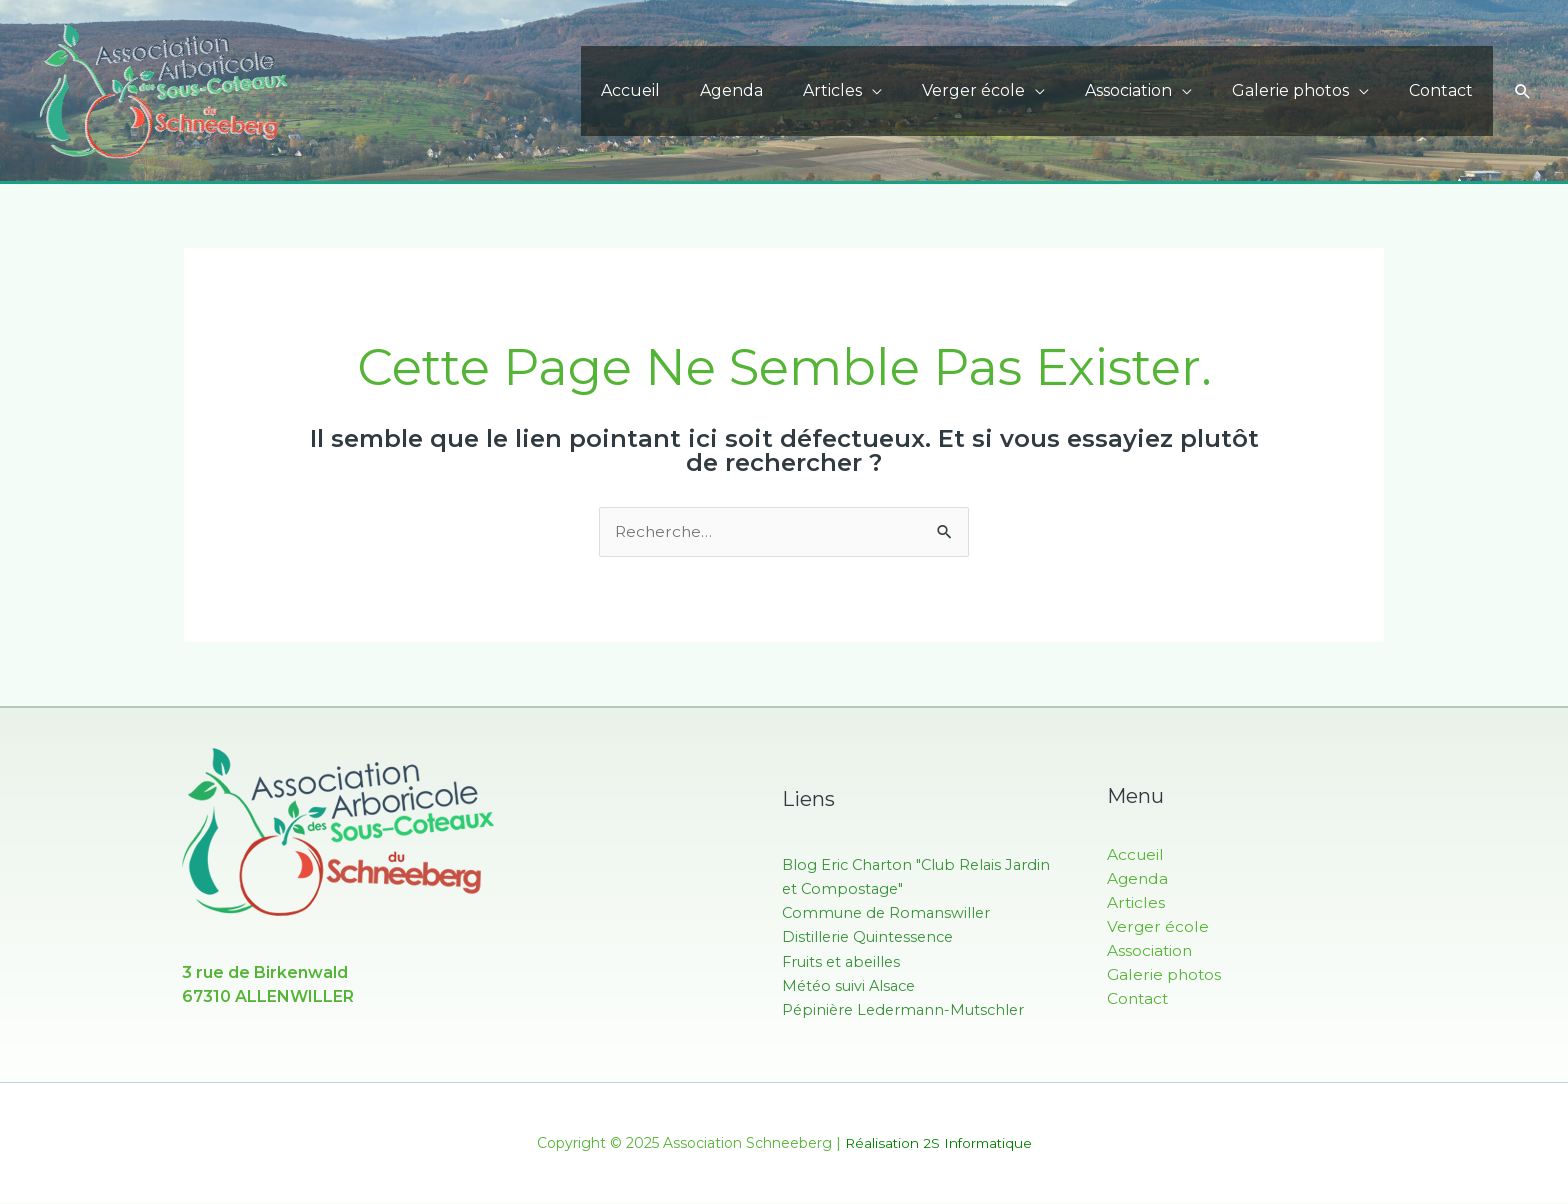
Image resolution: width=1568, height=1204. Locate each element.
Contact (1445, 90)
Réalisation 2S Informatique (938, 1144)
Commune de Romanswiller (889, 913)
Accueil (682, 90)
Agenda (775, 90)
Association (1148, 90)
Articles (868, 90)
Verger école (1001, 90)
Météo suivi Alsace (852, 985)
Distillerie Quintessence (871, 937)
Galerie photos (1302, 90)
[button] (1523, 91)
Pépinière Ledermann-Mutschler (907, 1009)
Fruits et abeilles (844, 961)
